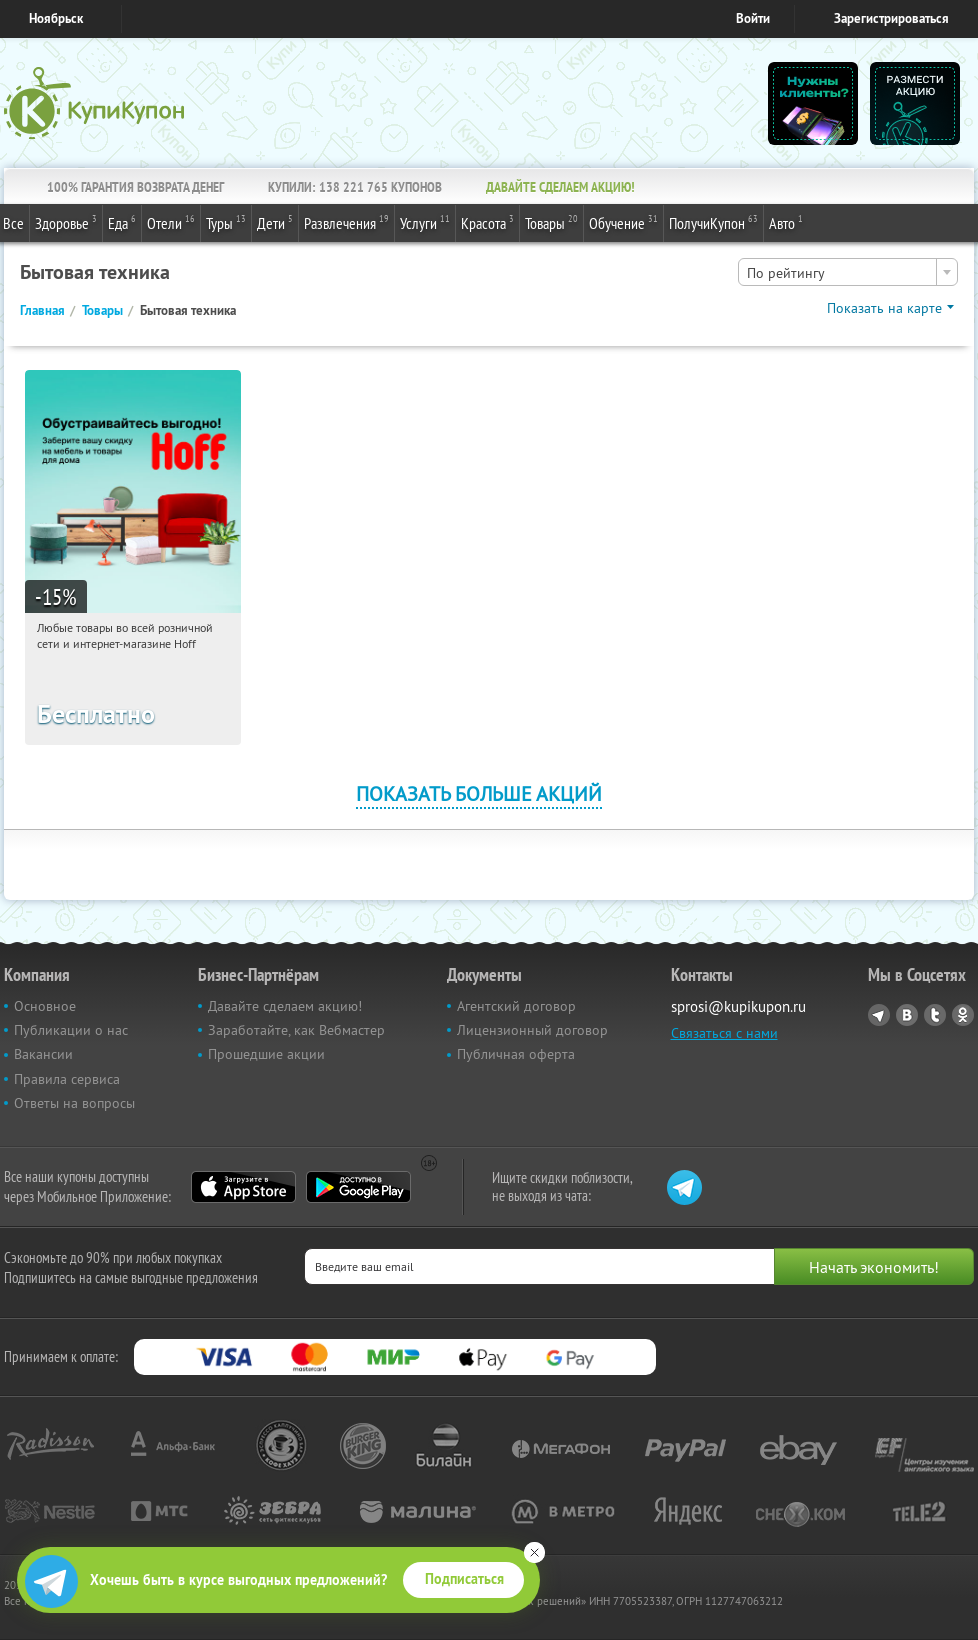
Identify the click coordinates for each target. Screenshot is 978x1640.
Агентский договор (516, 1006)
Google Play (358, 1187)
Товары (551, 222)
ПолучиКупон (713, 222)
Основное (45, 1006)
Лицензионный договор (532, 1030)
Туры (226, 222)
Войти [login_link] (753, 18)
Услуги (425, 222)
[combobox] (848, 272)
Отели (171, 222)
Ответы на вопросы (74, 1103)
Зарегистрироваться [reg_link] (891, 18)
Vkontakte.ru (907, 1015)
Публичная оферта (516, 1054)
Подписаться (464, 1579)
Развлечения (346, 222)
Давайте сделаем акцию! (285, 1006)
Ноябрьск (56, 18)
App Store (243, 1187)
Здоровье (66, 222)
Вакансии (43, 1054)
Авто (786, 222)
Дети (275, 222)
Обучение (623, 222)
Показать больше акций (479, 793)
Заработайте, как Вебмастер (296, 1030)
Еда (122, 222)
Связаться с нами (724, 1033)
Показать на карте (884, 308)
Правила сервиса (67, 1079)
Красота (487, 222)
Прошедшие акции (266, 1054)
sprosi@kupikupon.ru (738, 1006)
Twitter (935, 1015)
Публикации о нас (71, 1030)
